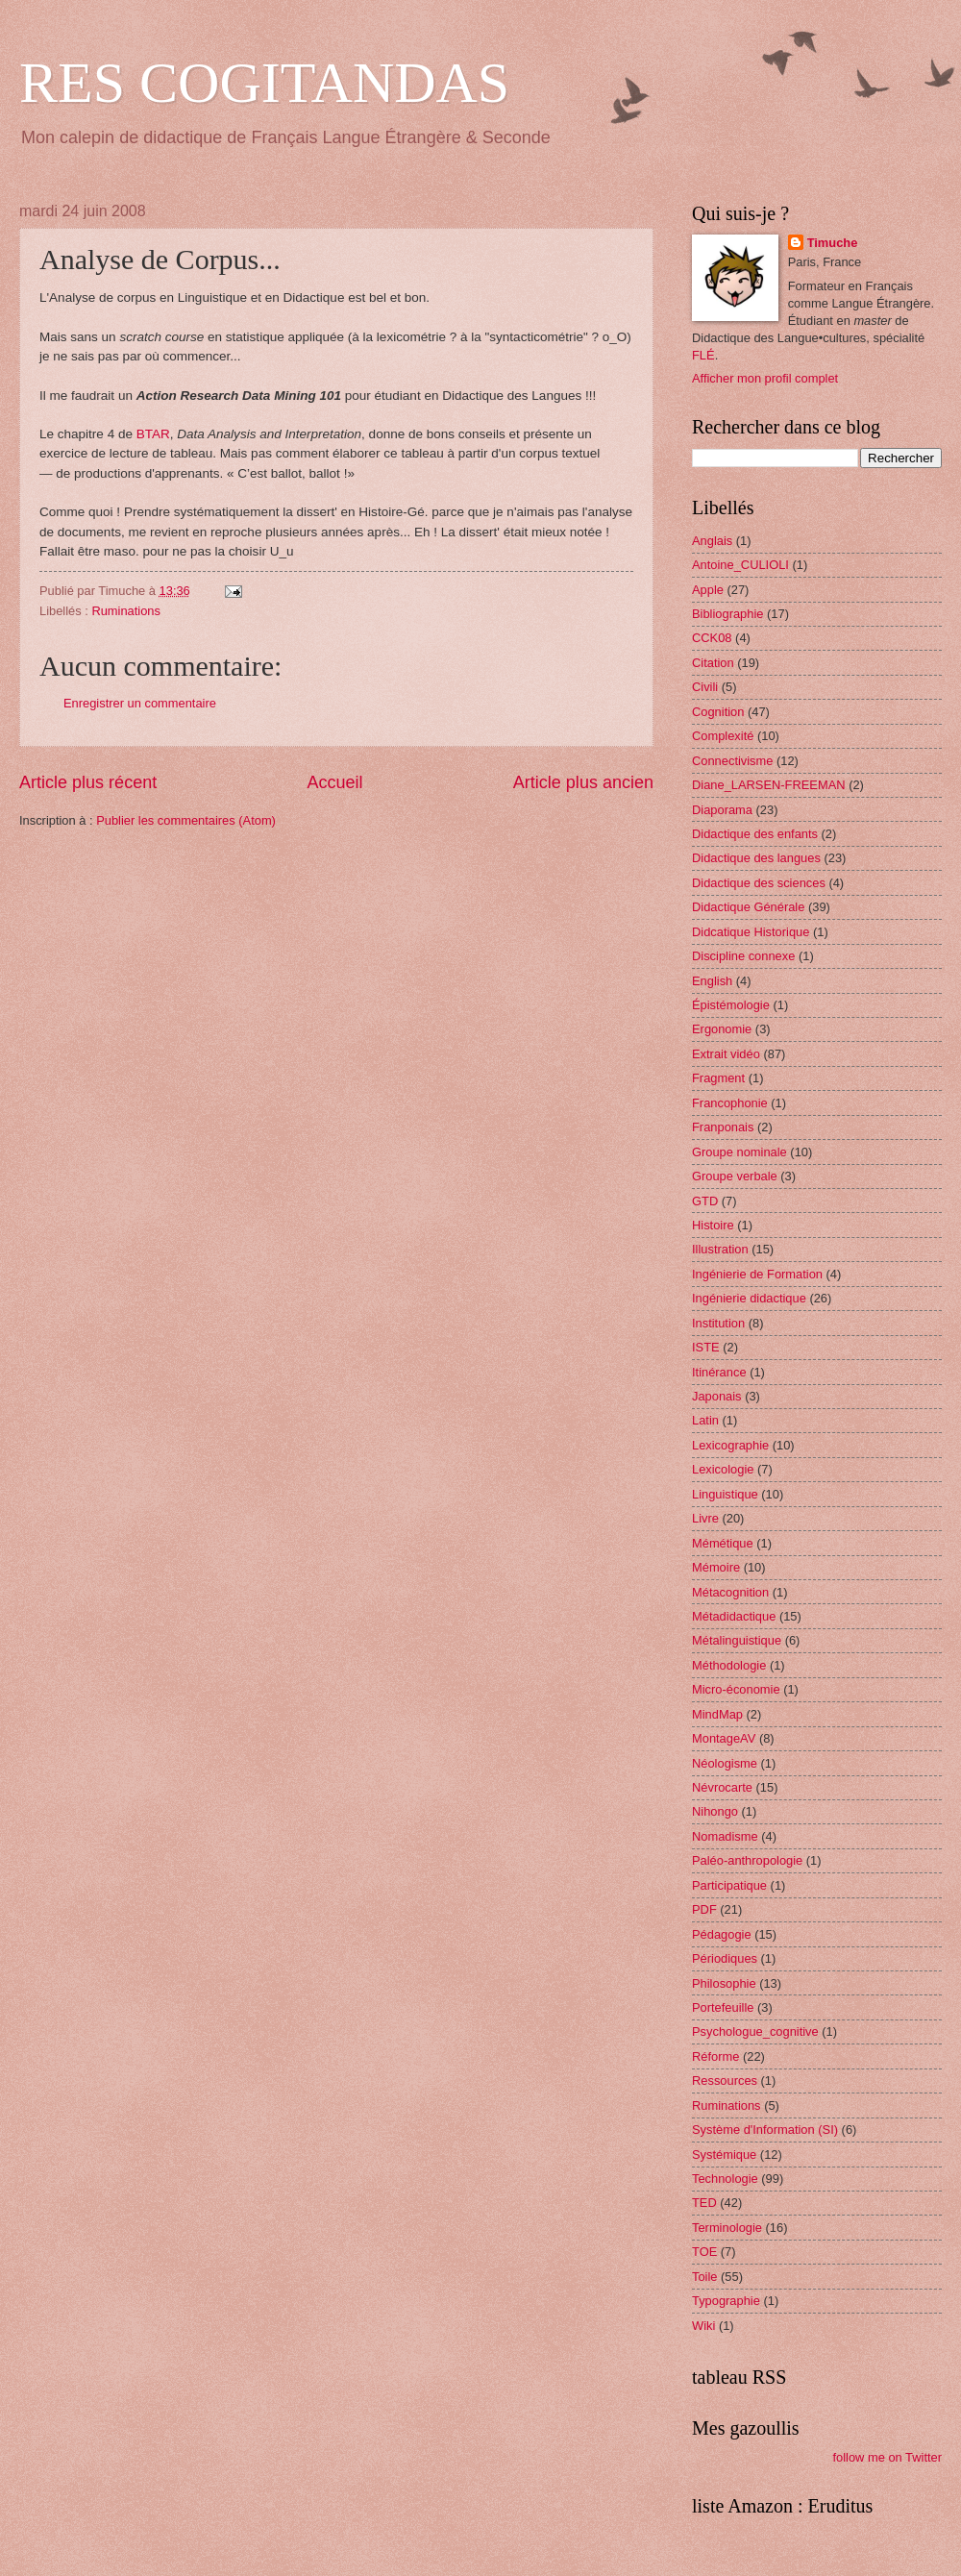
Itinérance (719, 1372)
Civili (705, 687)
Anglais (712, 540)
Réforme (715, 2056)
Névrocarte (722, 1787)
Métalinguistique (736, 1640)
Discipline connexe (743, 956)
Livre (705, 1518)
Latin (705, 1420)
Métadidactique (734, 1616)
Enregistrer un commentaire (139, 703)
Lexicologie (722, 1469)
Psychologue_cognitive (755, 2031)
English (712, 981)
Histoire (713, 1225)
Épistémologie (731, 1005)
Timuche (832, 242)
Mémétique (722, 1543)
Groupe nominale (739, 1152)
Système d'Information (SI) (765, 2129)
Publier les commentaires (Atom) (186, 820)
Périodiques (724, 1958)
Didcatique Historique (750, 932)
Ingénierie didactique (749, 1298)
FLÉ (703, 355)
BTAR (153, 434)
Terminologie (727, 2227)
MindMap (717, 1714)
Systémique (724, 2154)
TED (704, 2202)
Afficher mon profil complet (765, 378)
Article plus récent (88, 782)
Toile (704, 2276)
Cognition (718, 712)
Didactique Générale (748, 907)
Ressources (724, 2080)
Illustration (720, 1249)
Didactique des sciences (758, 883)
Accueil (334, 782)
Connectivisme (732, 761)
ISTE (706, 1347)
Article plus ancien (583, 782)
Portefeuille (722, 2007)
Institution (718, 1323)
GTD (705, 1201)
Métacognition (730, 1592)
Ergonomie (722, 1029)
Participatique (729, 1885)
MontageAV (723, 1738)
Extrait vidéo (726, 1054)
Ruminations (125, 611)
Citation (713, 663)
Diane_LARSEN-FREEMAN (769, 785)
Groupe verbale (734, 1176)
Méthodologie (729, 1665)
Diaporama (722, 810)
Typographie (726, 2300)
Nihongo (715, 1811)
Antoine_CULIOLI (740, 564)
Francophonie (730, 1103)
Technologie (725, 2178)
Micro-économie (736, 1689)
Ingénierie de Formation (757, 1274)
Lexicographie (730, 1445)
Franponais (722, 1127)
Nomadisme (725, 1836)
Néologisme (724, 1763)
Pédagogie (722, 1934)
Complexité (722, 736)
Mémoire (716, 1567)
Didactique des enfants (755, 834)
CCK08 (712, 638)
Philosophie (724, 1983)
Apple (708, 589)
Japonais (717, 1396)
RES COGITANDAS (264, 82)
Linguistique (725, 1494)
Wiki (703, 2325)
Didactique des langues (756, 858)
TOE (704, 2251)
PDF (704, 1909)
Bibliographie (727, 614)
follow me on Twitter (887, 2457)
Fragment (718, 1078)
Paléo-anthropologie (747, 1860)
